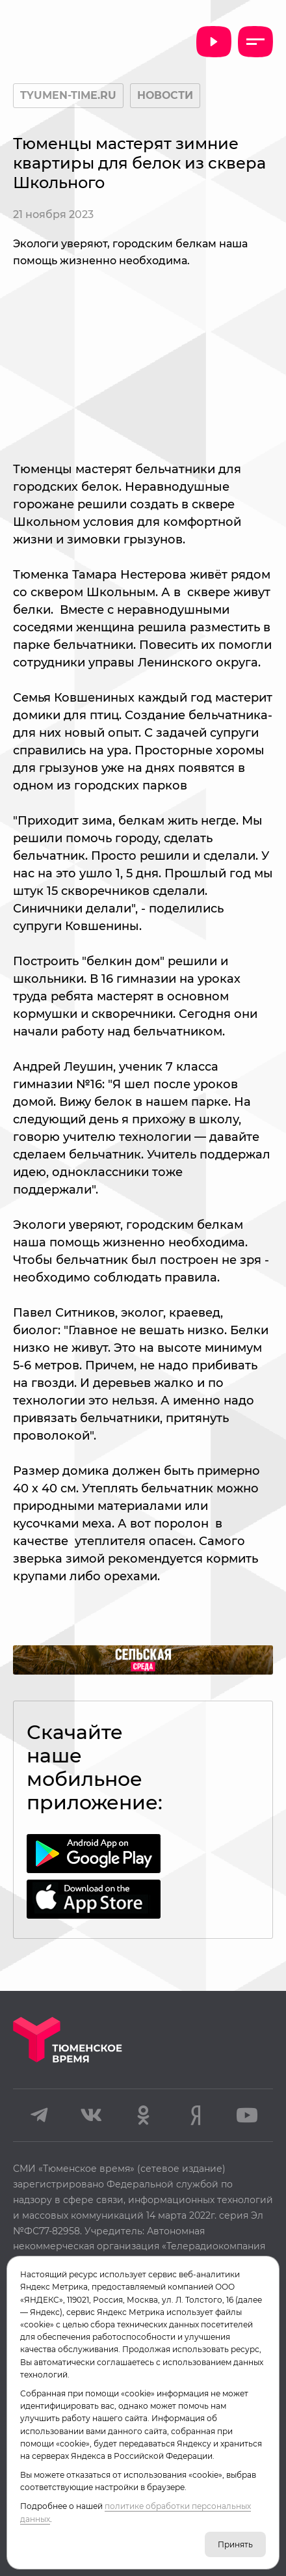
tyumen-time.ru (68, 95)
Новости (165, 95)
